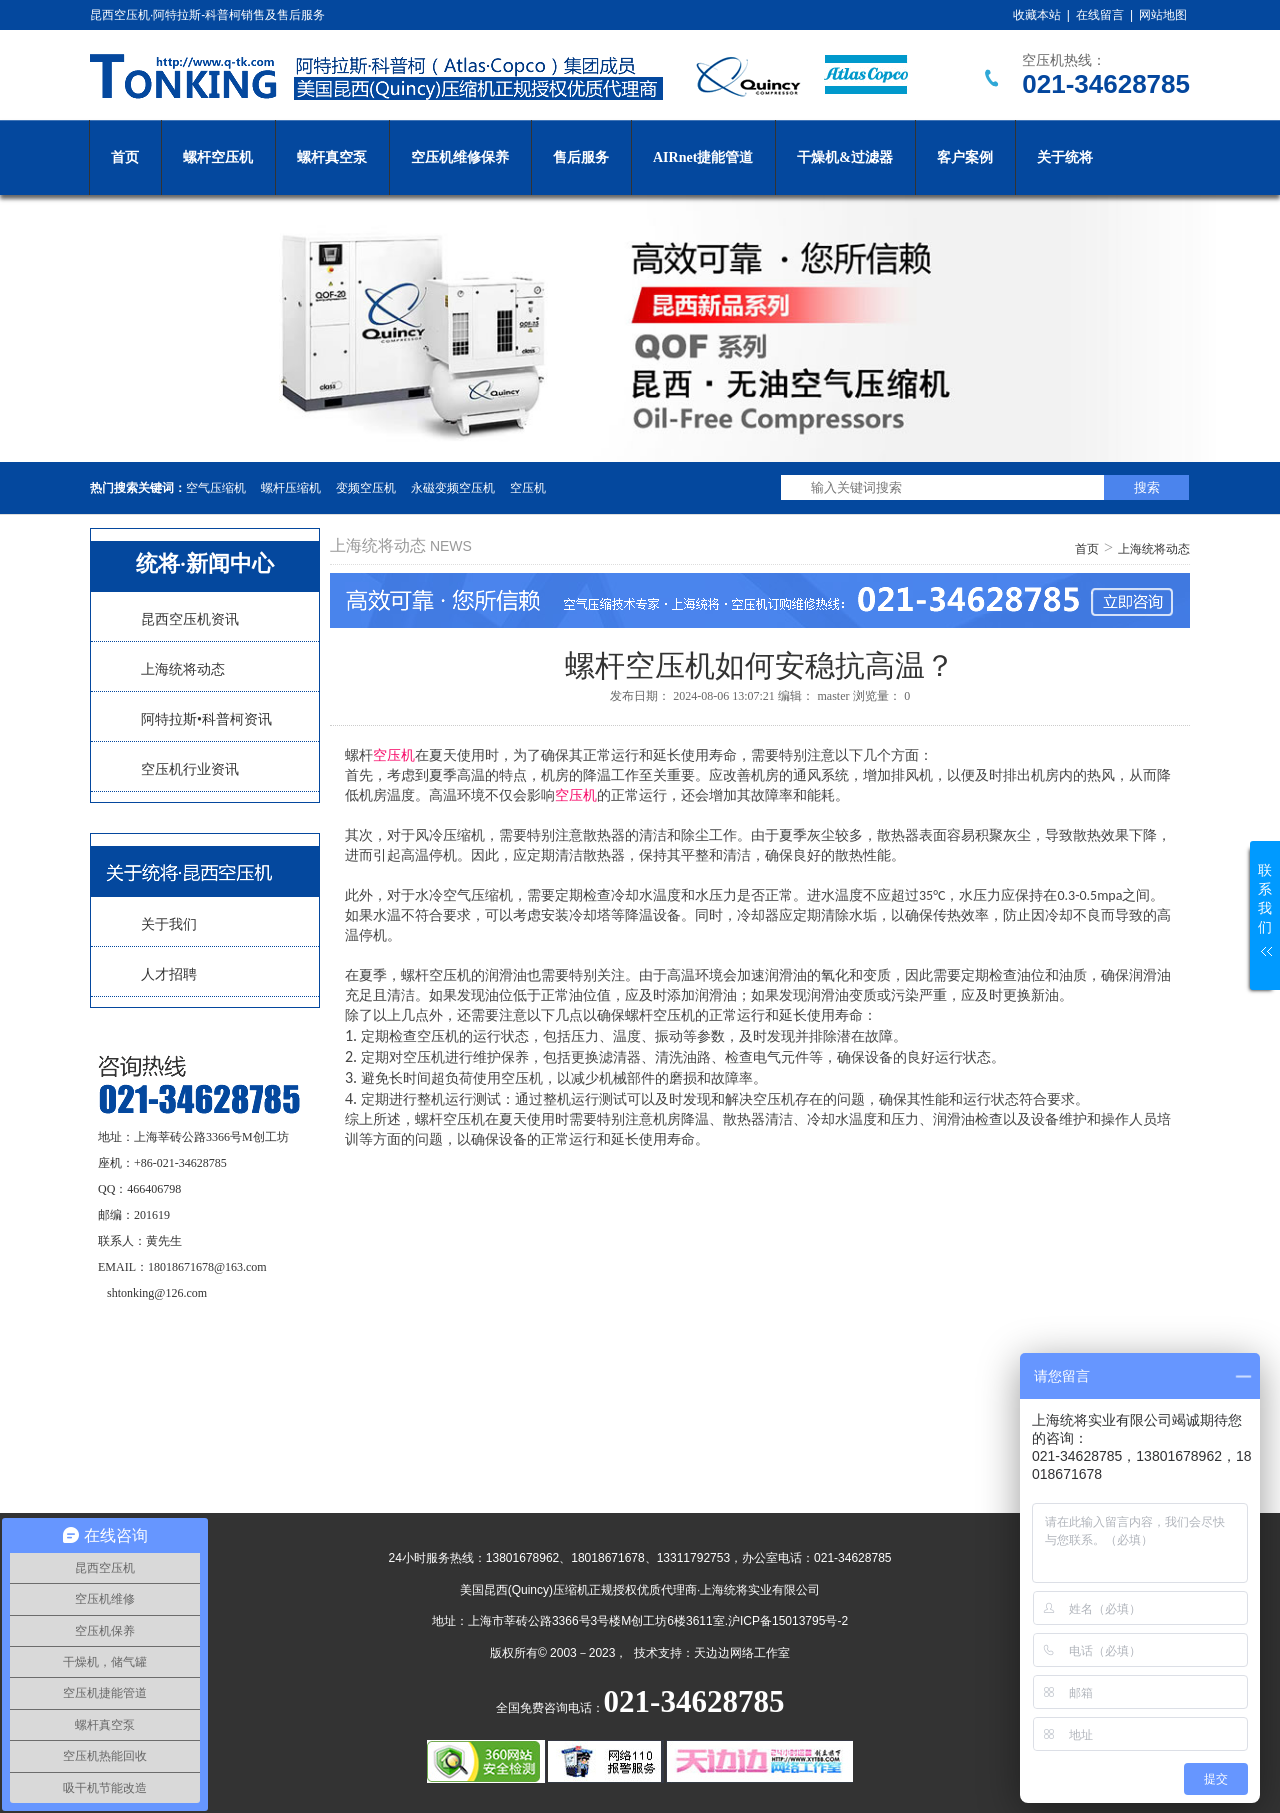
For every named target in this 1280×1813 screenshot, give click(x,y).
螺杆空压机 (218, 157)
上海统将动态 (183, 669)
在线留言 (1100, 15)
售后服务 (581, 157)
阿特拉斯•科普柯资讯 (206, 719)
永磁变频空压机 (453, 488)
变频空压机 (366, 488)
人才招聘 (169, 974)
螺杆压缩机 (291, 488)
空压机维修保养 (460, 157)
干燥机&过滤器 (845, 157)
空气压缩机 (216, 488)
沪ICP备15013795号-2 (788, 1621)
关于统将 (1065, 157)
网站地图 (1163, 15)
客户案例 (965, 157)
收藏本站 (1037, 15)
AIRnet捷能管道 (703, 157)
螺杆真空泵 (332, 157)
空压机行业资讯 (190, 769)
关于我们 (169, 924)
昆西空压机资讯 (190, 619)
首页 (125, 157)
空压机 (528, 488)
